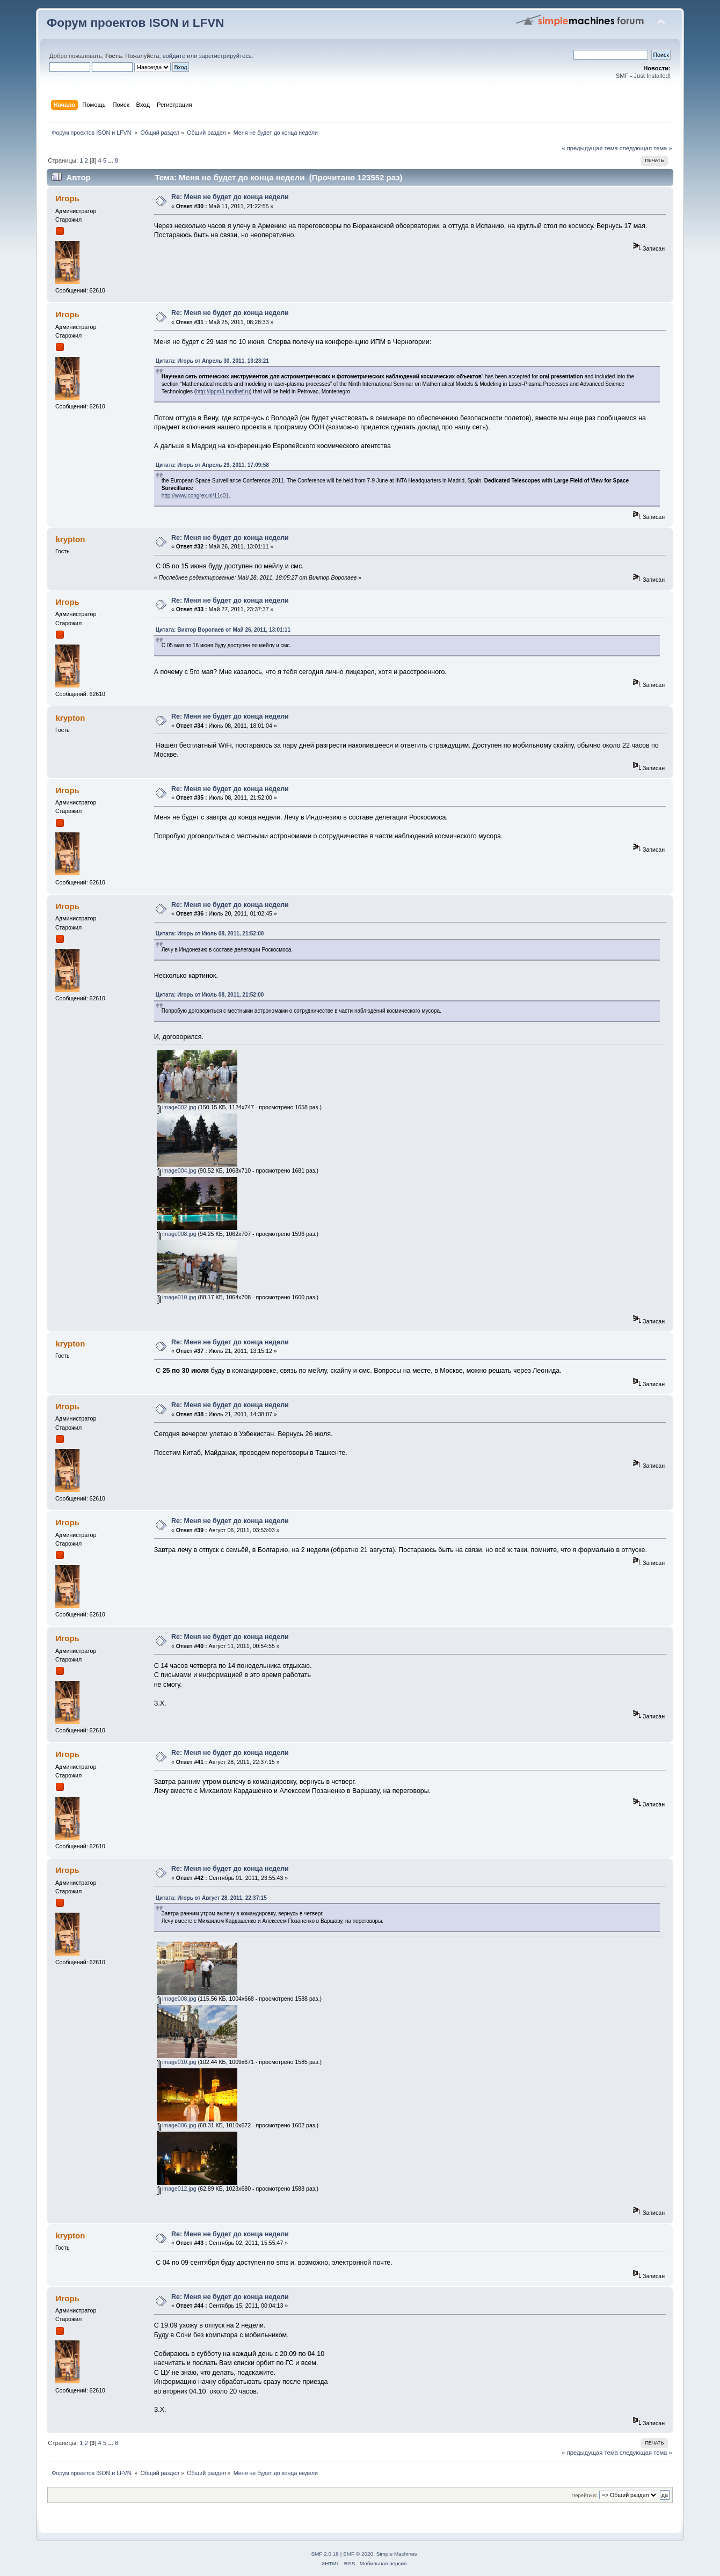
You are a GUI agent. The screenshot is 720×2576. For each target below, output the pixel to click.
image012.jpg (177, 2188)
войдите (174, 56)
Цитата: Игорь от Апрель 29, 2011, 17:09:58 (212, 465)
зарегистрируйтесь (225, 56)
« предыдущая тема (589, 148)
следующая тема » (646, 148)
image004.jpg (177, 1170)
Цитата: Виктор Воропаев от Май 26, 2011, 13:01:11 (223, 630)
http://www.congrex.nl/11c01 (195, 496)
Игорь (67, 198)
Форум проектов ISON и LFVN (135, 23)
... (111, 160)
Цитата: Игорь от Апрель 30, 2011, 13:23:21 (212, 361)
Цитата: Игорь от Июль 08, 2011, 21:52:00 (210, 933)
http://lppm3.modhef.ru (223, 391)
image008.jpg (177, 1234)
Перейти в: (584, 2495)
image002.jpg (177, 1107)
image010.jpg (177, 1297)
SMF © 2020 (358, 2554)
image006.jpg (177, 2125)
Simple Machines (396, 2554)
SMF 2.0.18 (325, 2554)
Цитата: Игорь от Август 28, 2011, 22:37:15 (211, 1898)
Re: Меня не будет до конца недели (230, 197)
